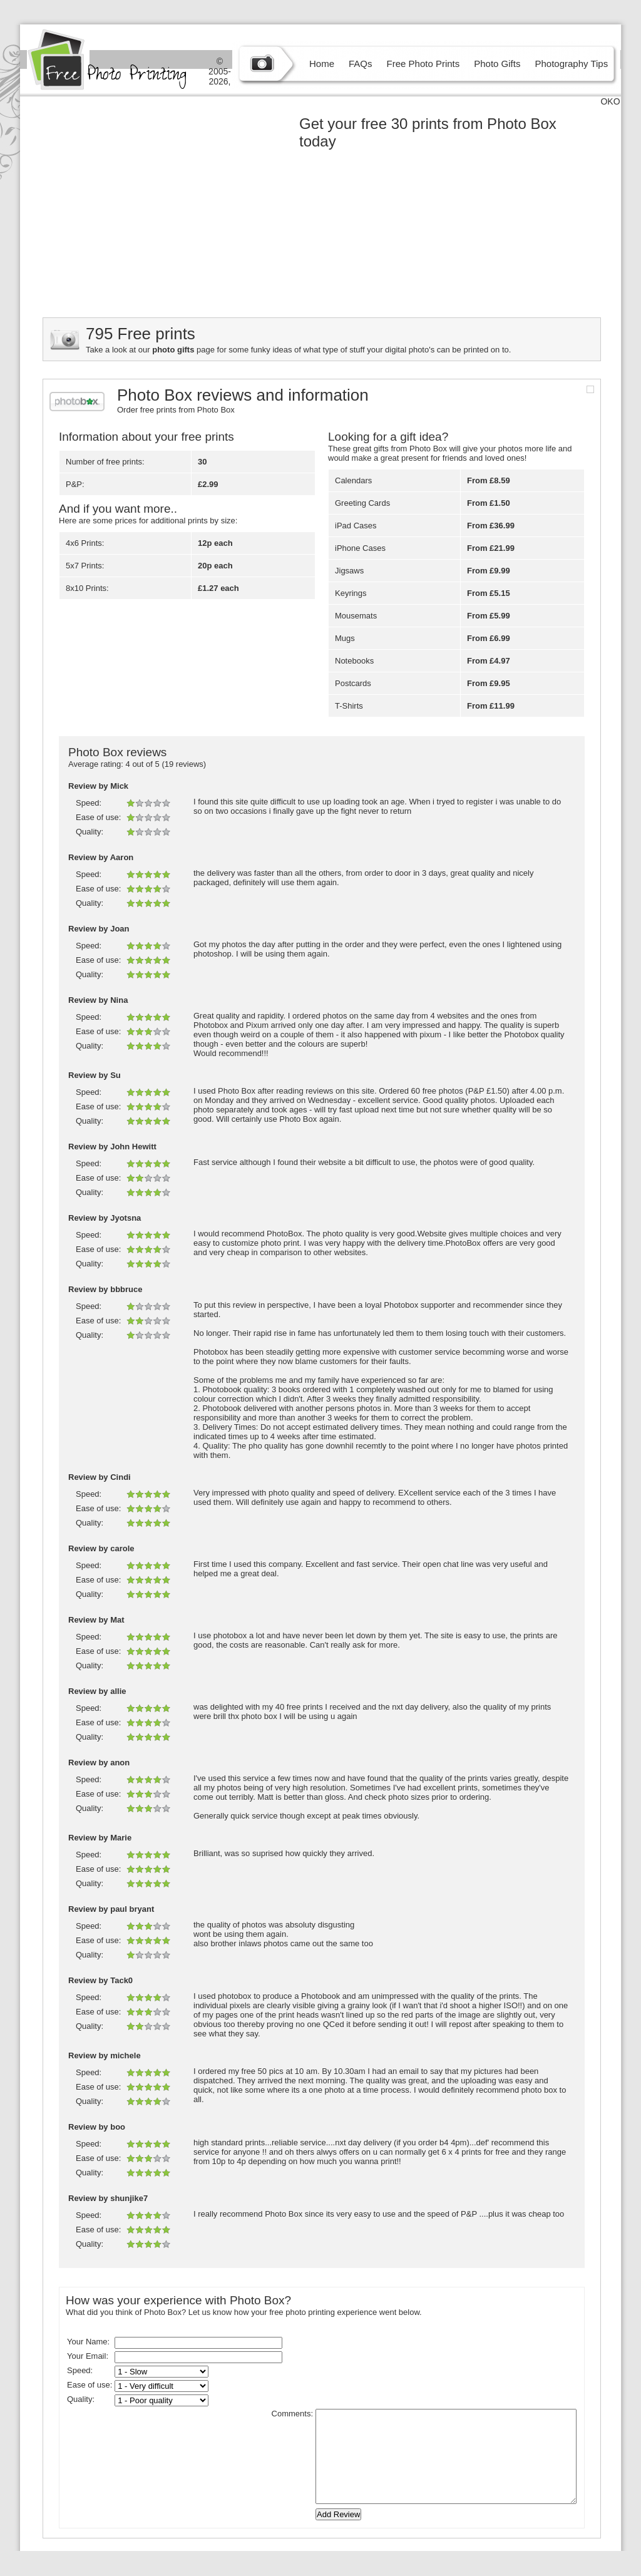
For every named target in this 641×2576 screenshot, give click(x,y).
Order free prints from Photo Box (176, 409)
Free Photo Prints (423, 63)
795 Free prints (140, 333)
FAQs (360, 63)
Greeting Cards (362, 503)
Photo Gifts (497, 63)
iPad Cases (355, 525)
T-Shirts (349, 706)
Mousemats (356, 615)
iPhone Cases (360, 548)
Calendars (353, 480)
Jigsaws (349, 570)
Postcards (353, 683)
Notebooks (354, 660)
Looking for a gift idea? (388, 436)
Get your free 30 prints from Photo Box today (427, 132)
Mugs (345, 638)
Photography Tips (571, 63)
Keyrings (351, 593)
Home (321, 63)
